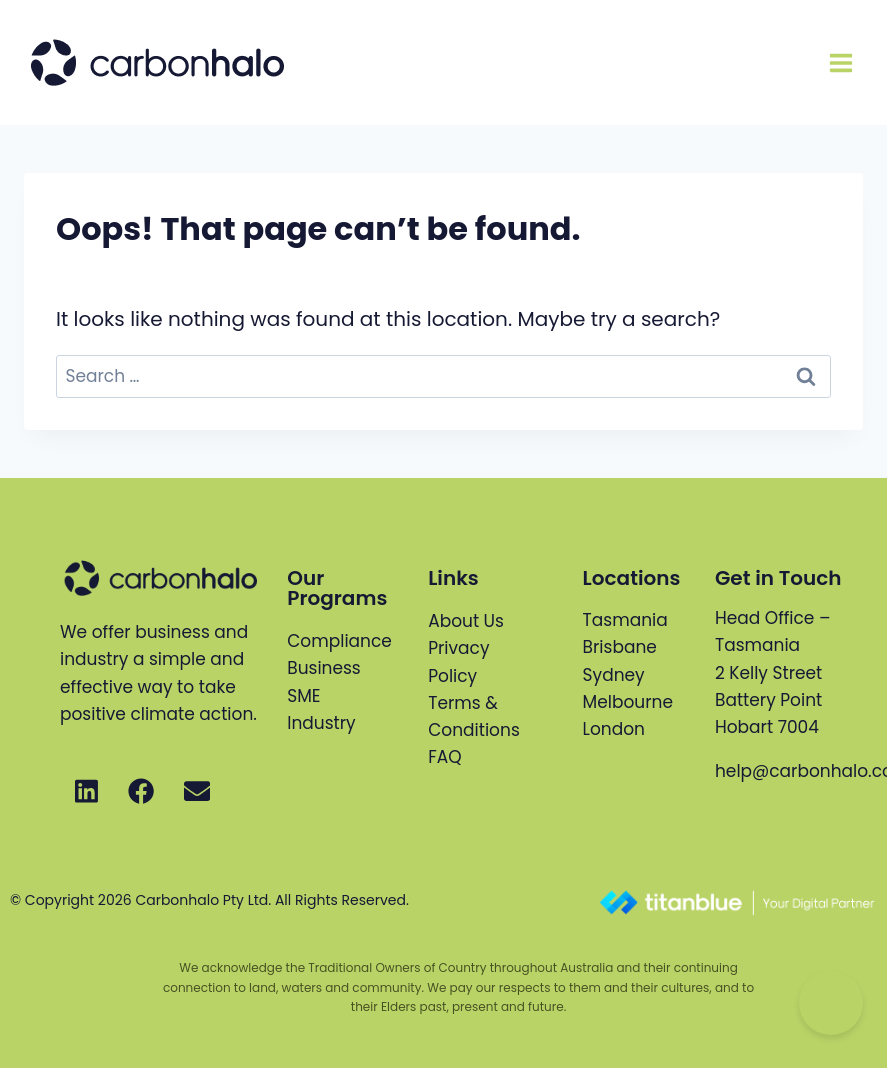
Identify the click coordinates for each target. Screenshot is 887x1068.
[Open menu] (840, 62)
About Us (466, 621)
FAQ (444, 757)
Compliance (339, 641)
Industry (321, 723)
